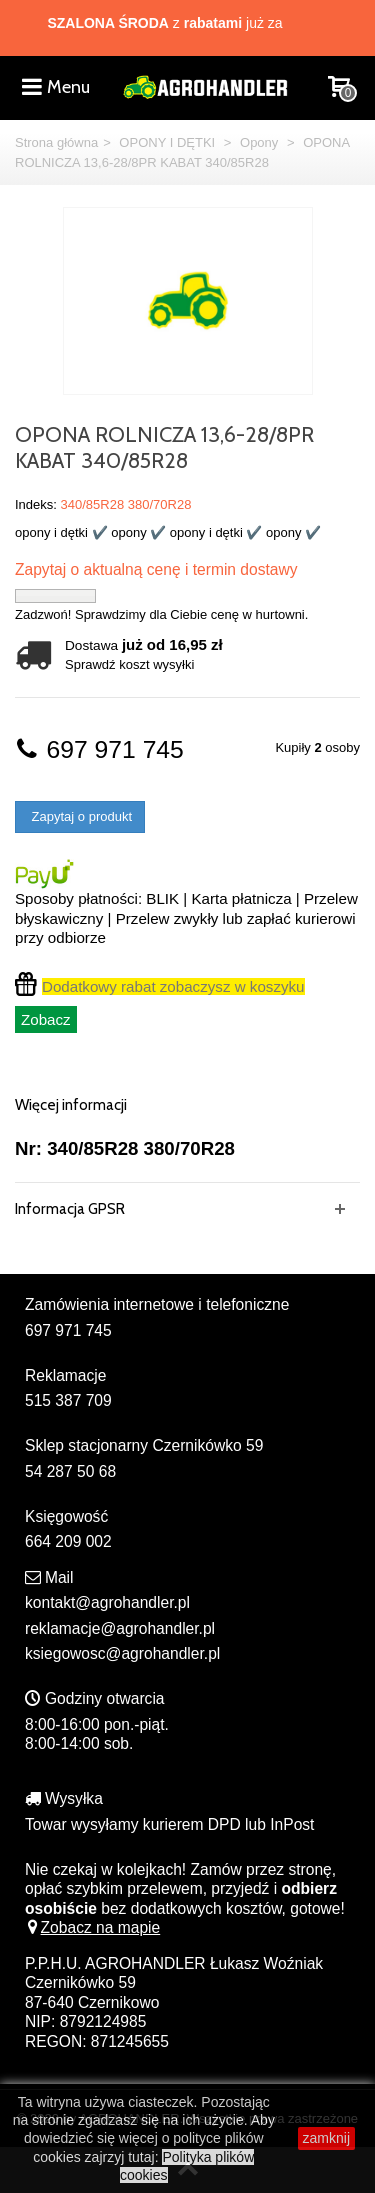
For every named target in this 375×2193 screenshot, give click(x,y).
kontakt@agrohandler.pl (107, 1602)
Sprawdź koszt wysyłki (129, 664)
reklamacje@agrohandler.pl (120, 1628)
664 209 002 (68, 1541)
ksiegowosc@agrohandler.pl (122, 1653)
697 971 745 (99, 749)
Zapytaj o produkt (80, 816)
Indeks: (36, 504)
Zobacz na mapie (92, 1927)
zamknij (326, 2138)
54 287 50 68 (70, 1471)
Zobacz (46, 1019)
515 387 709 (68, 1400)
